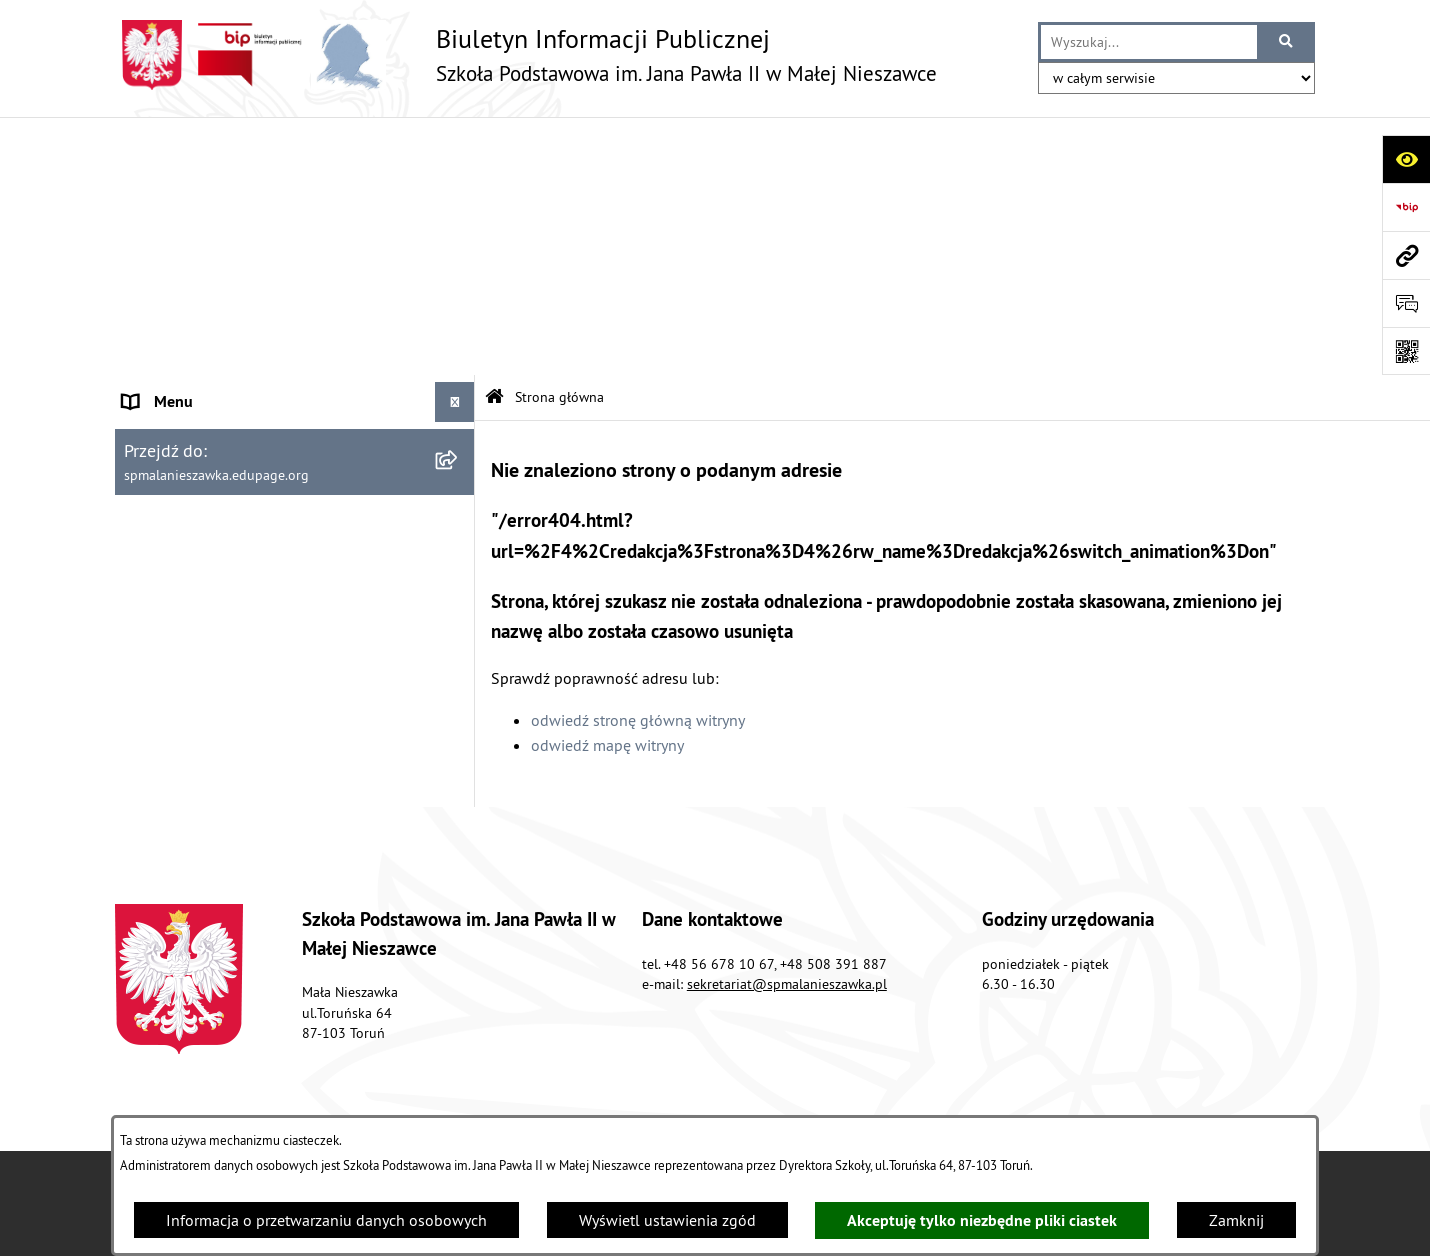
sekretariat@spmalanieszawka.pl (787, 853)
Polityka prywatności (193, 544)
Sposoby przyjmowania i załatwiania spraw (269, 304)
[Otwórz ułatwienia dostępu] (1406, 159)
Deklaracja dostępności (202, 424)
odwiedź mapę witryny (607, 487)
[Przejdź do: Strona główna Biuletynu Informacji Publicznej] (494, 139)
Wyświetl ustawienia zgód (667, 1220)
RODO (143, 384)
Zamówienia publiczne (537, 1050)
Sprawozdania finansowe (209, 264)
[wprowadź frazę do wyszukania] (1149, 42)
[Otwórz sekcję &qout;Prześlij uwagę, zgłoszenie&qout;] (1406, 303)
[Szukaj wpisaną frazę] (1287, 42)
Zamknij (1236, 1220)
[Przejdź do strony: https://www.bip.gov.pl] (1406, 207)
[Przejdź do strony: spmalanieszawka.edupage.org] (1406, 255)
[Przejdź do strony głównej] (526, 55)
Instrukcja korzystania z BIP (216, 584)
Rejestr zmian (1138, 1050)
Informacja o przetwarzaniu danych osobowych (326, 1220)
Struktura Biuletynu (734, 1050)
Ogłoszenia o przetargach (210, 344)
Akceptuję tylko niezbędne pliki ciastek (982, 1220)
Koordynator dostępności (208, 464)
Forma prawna (172, 224)
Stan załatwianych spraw (326, 1050)
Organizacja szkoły (186, 184)
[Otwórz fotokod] (1406, 351)
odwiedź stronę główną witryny (638, 461)
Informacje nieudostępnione (219, 504)
